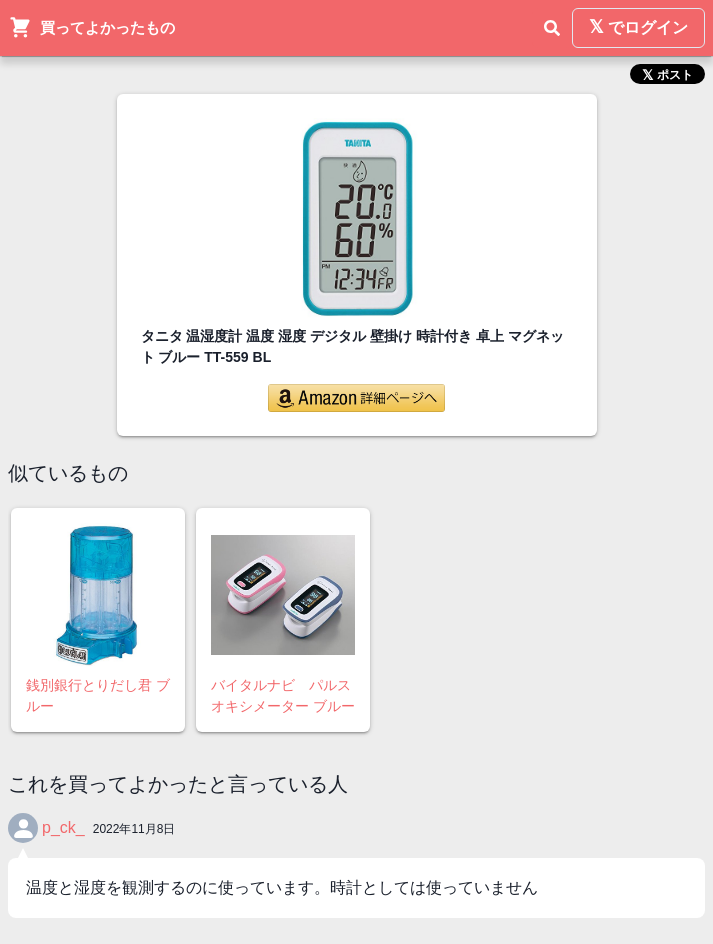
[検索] (552, 28)
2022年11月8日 (134, 829)
